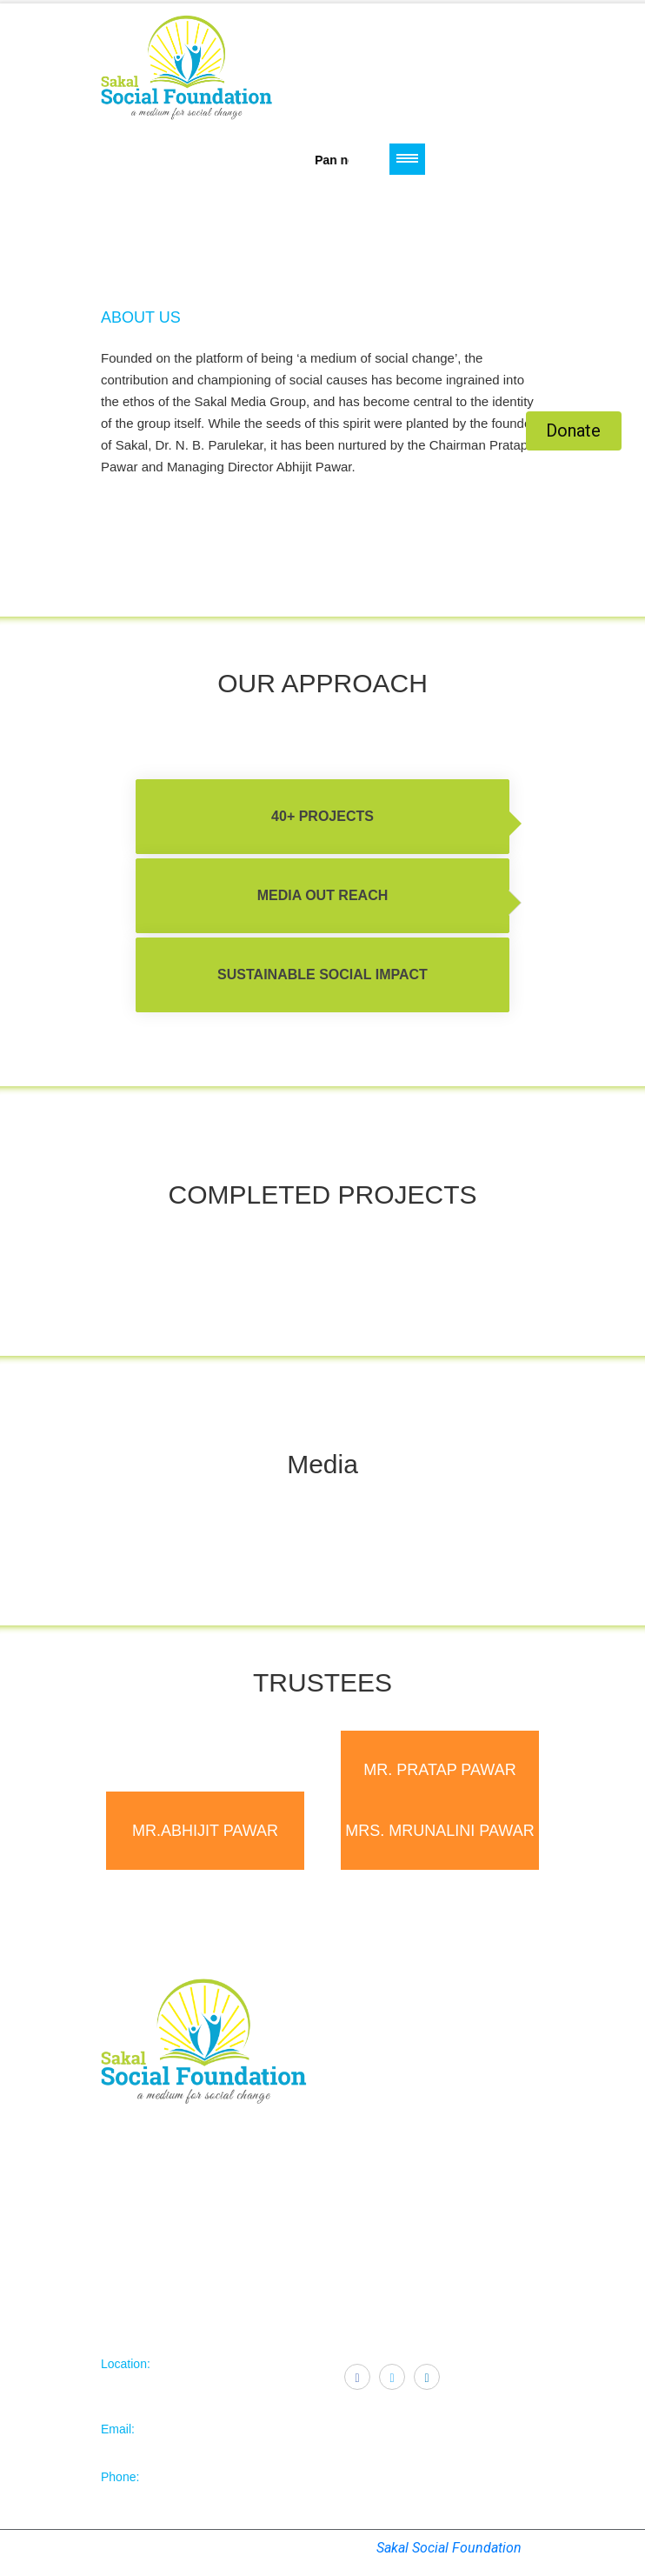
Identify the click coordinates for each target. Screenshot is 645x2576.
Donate (573, 430)
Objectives (368, 2065)
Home (356, 2044)
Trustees (362, 2085)
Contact (359, 2106)
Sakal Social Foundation (449, 2547)
